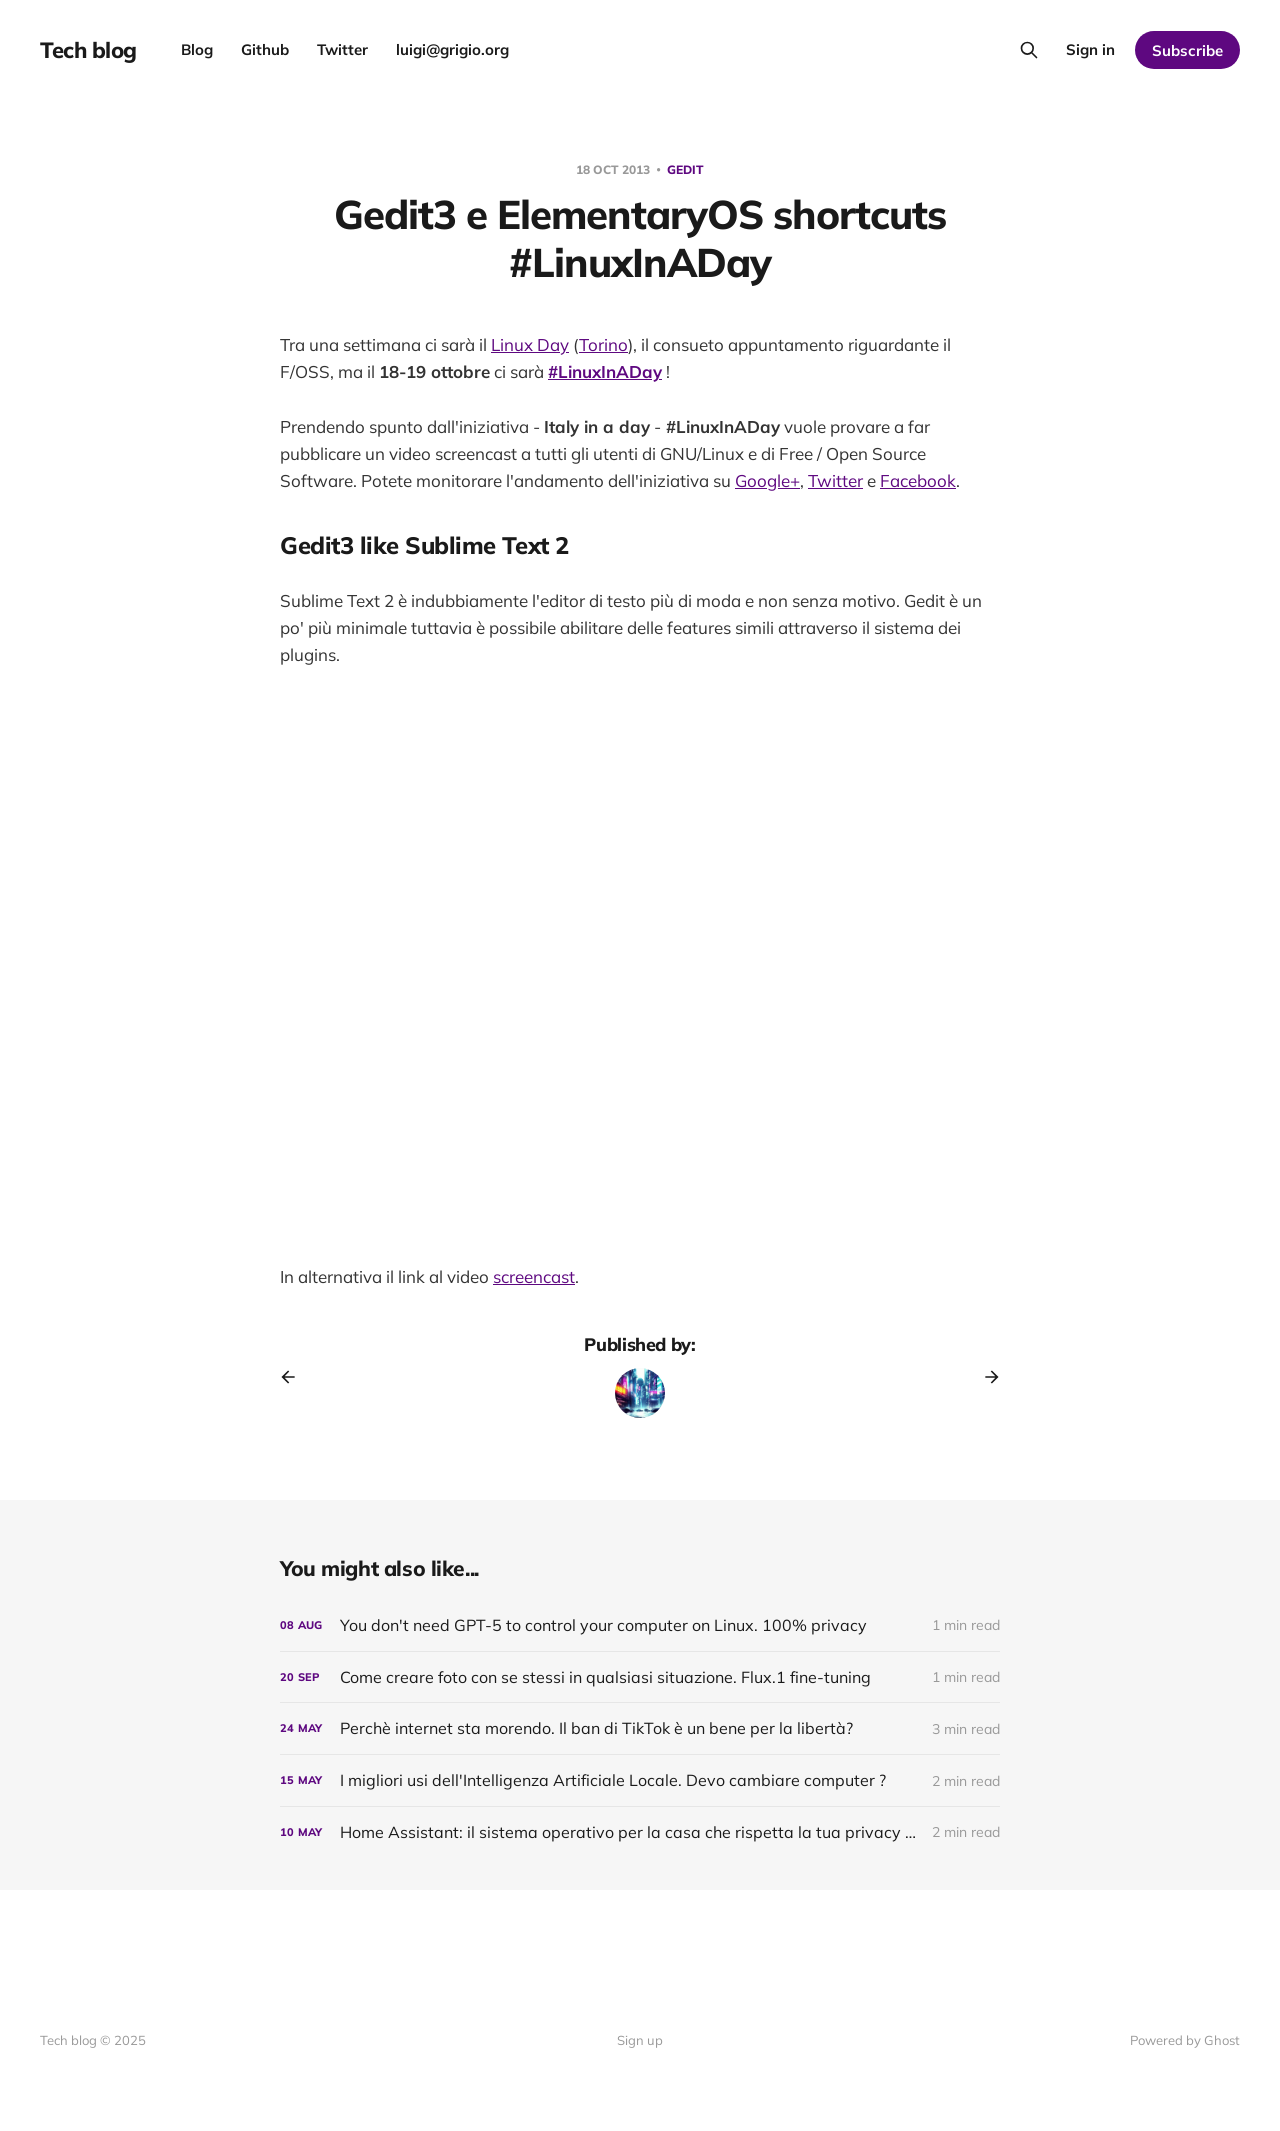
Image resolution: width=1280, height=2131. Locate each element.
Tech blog (88, 50)
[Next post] (985, 1377)
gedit (685, 169)
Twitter (342, 49)
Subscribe (1187, 50)
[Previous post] (295, 1377)
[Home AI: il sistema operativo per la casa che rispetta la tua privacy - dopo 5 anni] (640, 1832)
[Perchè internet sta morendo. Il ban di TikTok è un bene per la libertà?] (640, 1728)
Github (265, 49)
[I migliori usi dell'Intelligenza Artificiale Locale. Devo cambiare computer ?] (640, 1780)
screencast (534, 1276)
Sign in (1090, 49)
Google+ (767, 480)
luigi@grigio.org (452, 49)
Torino (603, 344)
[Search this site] (1029, 50)
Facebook (918, 480)
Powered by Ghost (1185, 2040)
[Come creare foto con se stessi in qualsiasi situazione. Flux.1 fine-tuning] (640, 1677)
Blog (197, 49)
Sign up (640, 2040)
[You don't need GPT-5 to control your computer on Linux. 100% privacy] (640, 1625)
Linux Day (530, 344)
